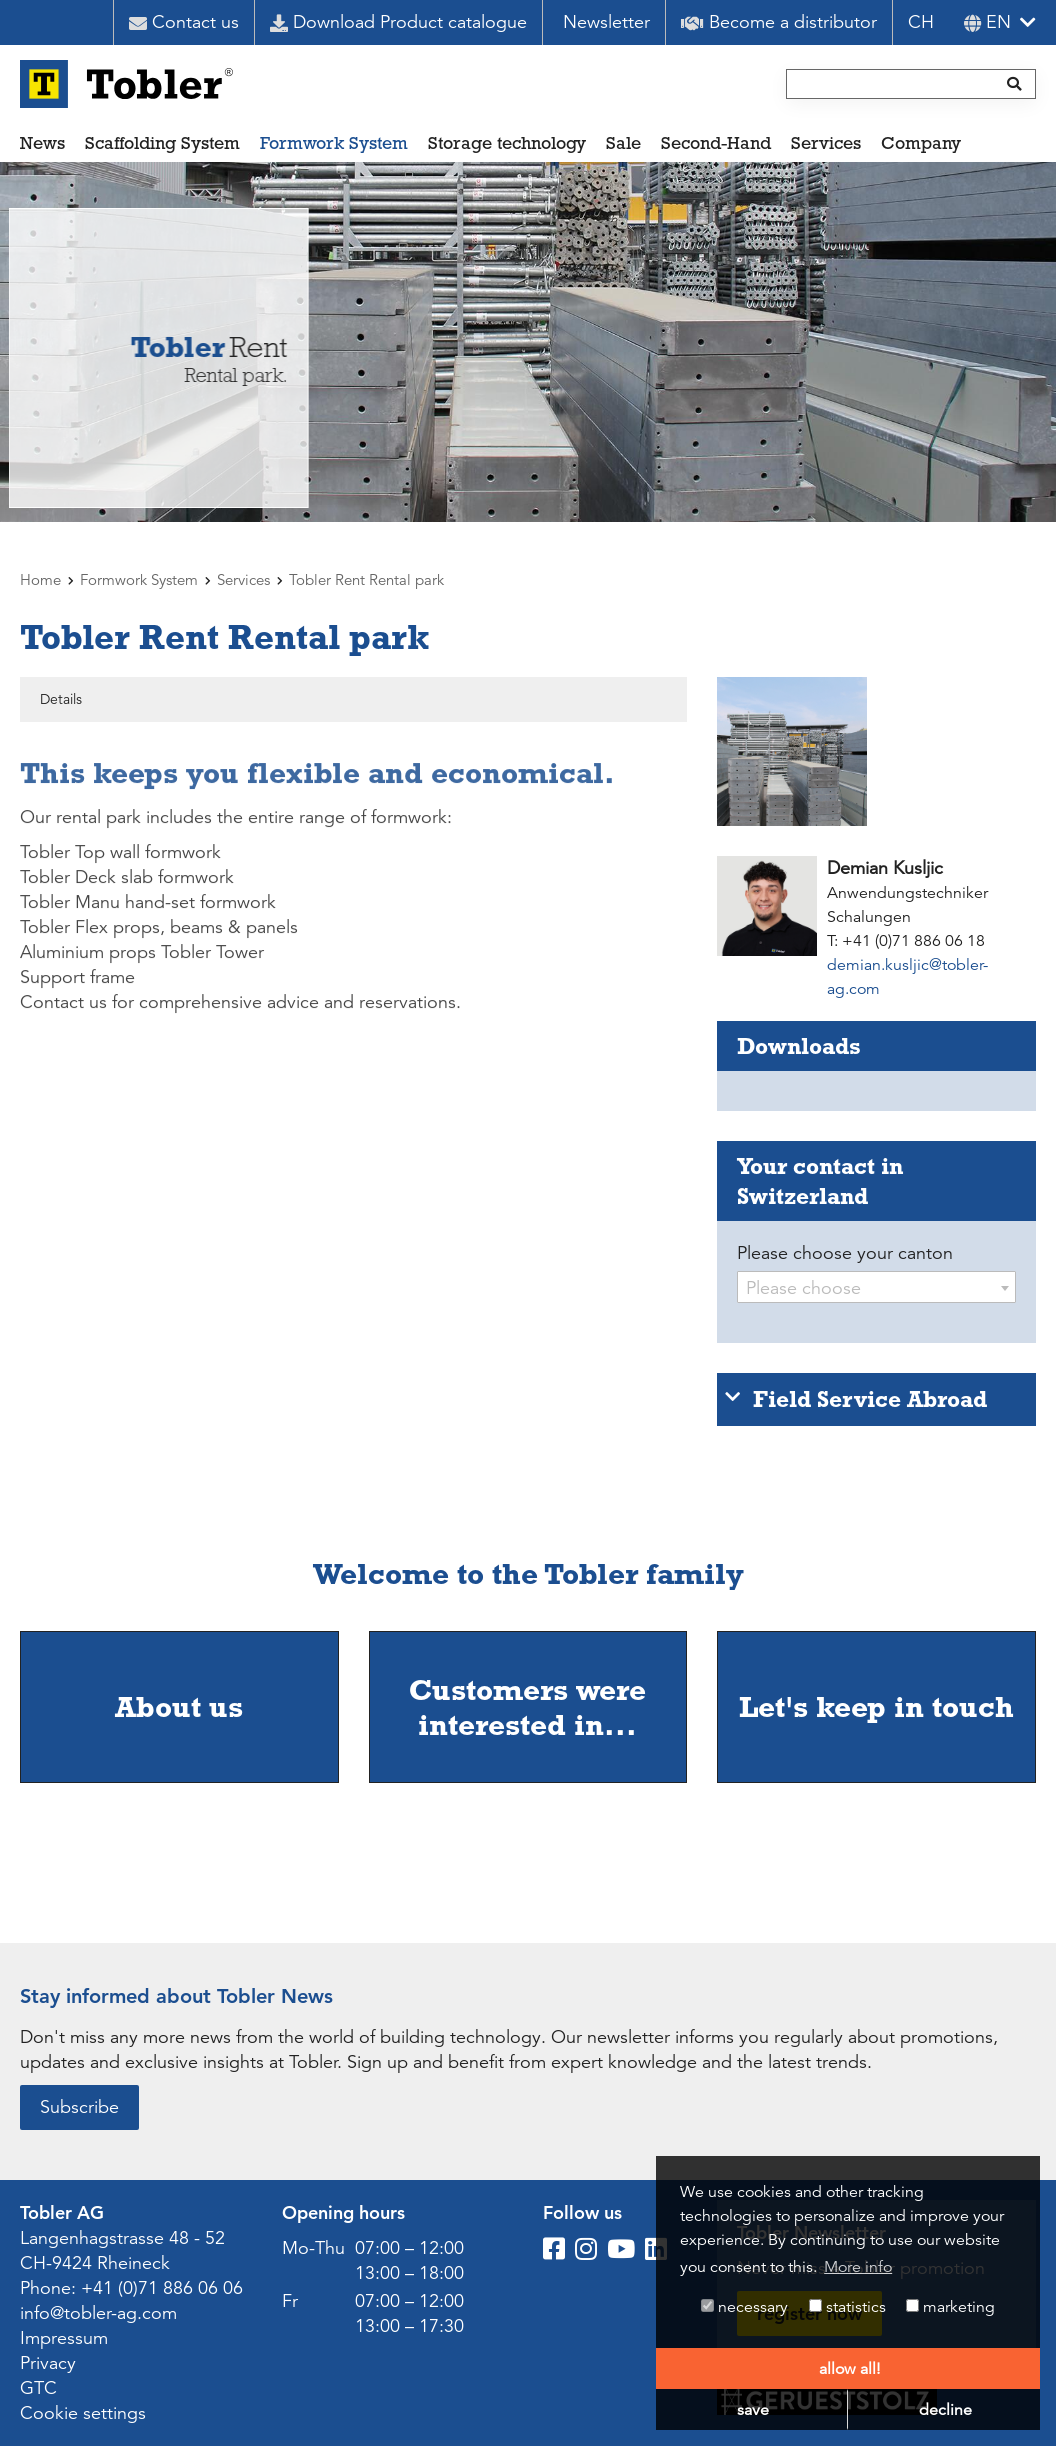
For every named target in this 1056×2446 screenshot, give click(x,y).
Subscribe (79, 2107)
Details (61, 699)
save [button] (753, 2410)
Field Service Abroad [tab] (856, 1399)
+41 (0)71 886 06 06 (162, 2288)
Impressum (64, 2338)
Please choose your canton (845, 1253)
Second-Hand (716, 142)
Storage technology (507, 142)
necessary (744, 2307)
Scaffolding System (162, 142)
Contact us (184, 22)
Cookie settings (83, 2413)
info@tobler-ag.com (98, 2313)
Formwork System (334, 142)
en (987, 22)
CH (921, 22)
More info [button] (858, 2267)
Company (921, 142)
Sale (623, 142)
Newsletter (606, 22)
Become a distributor (779, 22)
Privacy (48, 2363)
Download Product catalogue (398, 22)
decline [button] (945, 2410)
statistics (847, 2307)
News (42, 142)
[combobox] (876, 1287)
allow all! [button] (849, 2369)
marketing (950, 2307)
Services (826, 142)
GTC (38, 2388)
